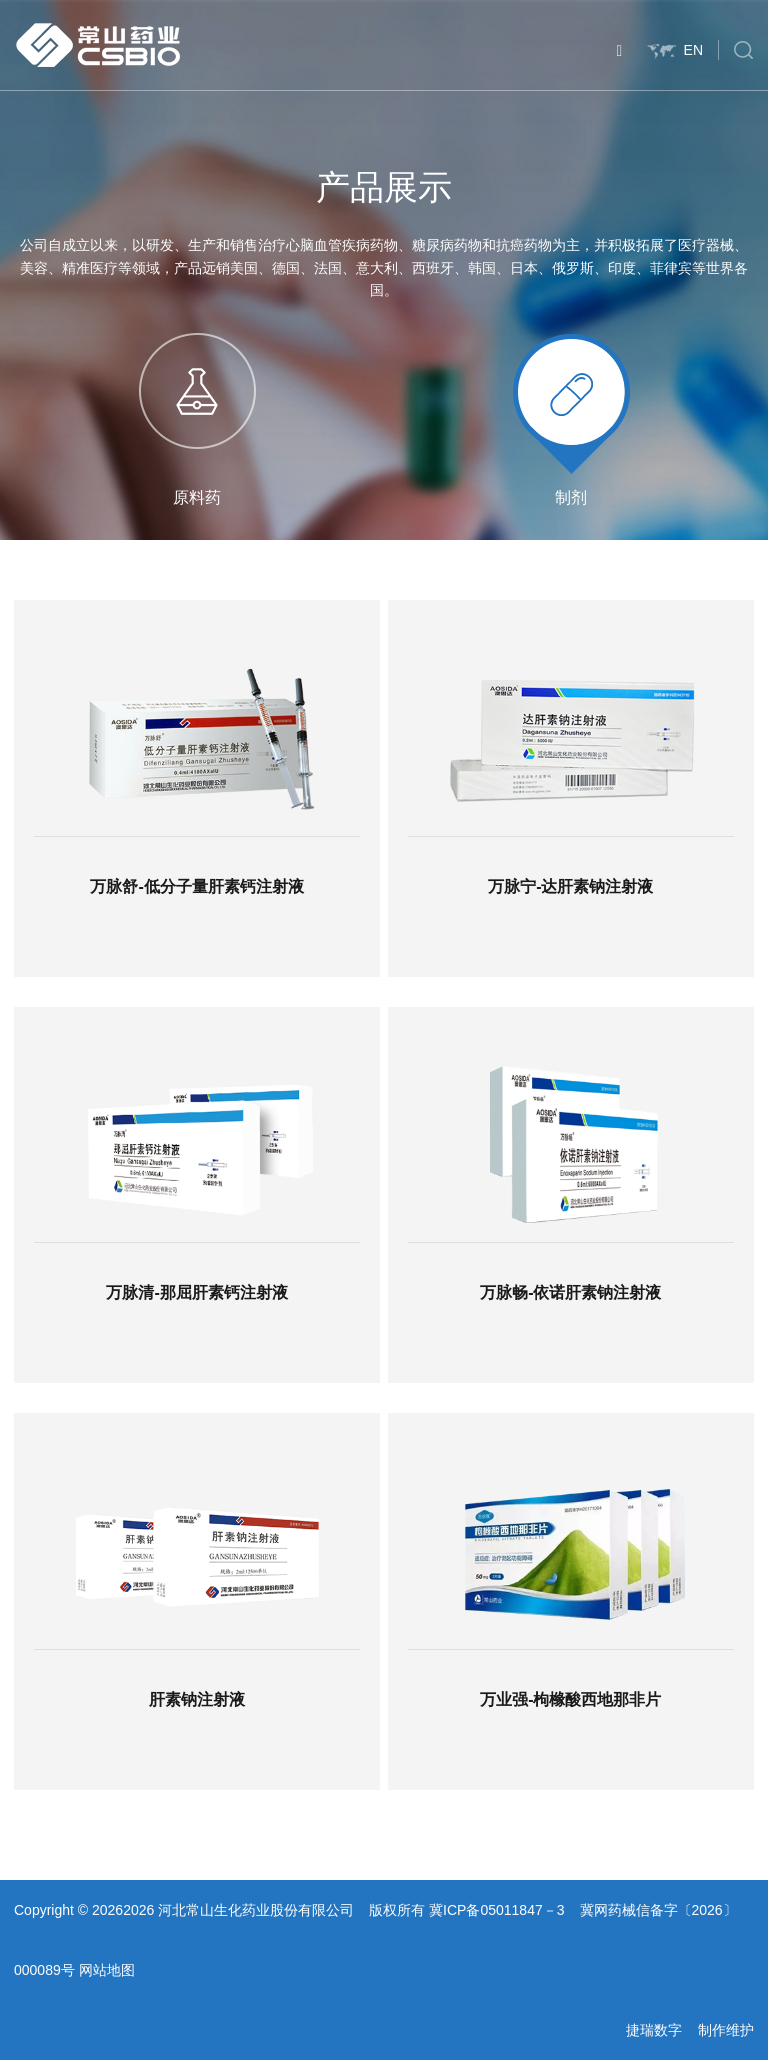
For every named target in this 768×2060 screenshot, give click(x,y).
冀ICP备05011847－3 (496, 1910)
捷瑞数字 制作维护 (690, 2030)
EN (675, 50)
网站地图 (107, 1970)
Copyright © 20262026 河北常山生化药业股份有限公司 (184, 1910)
